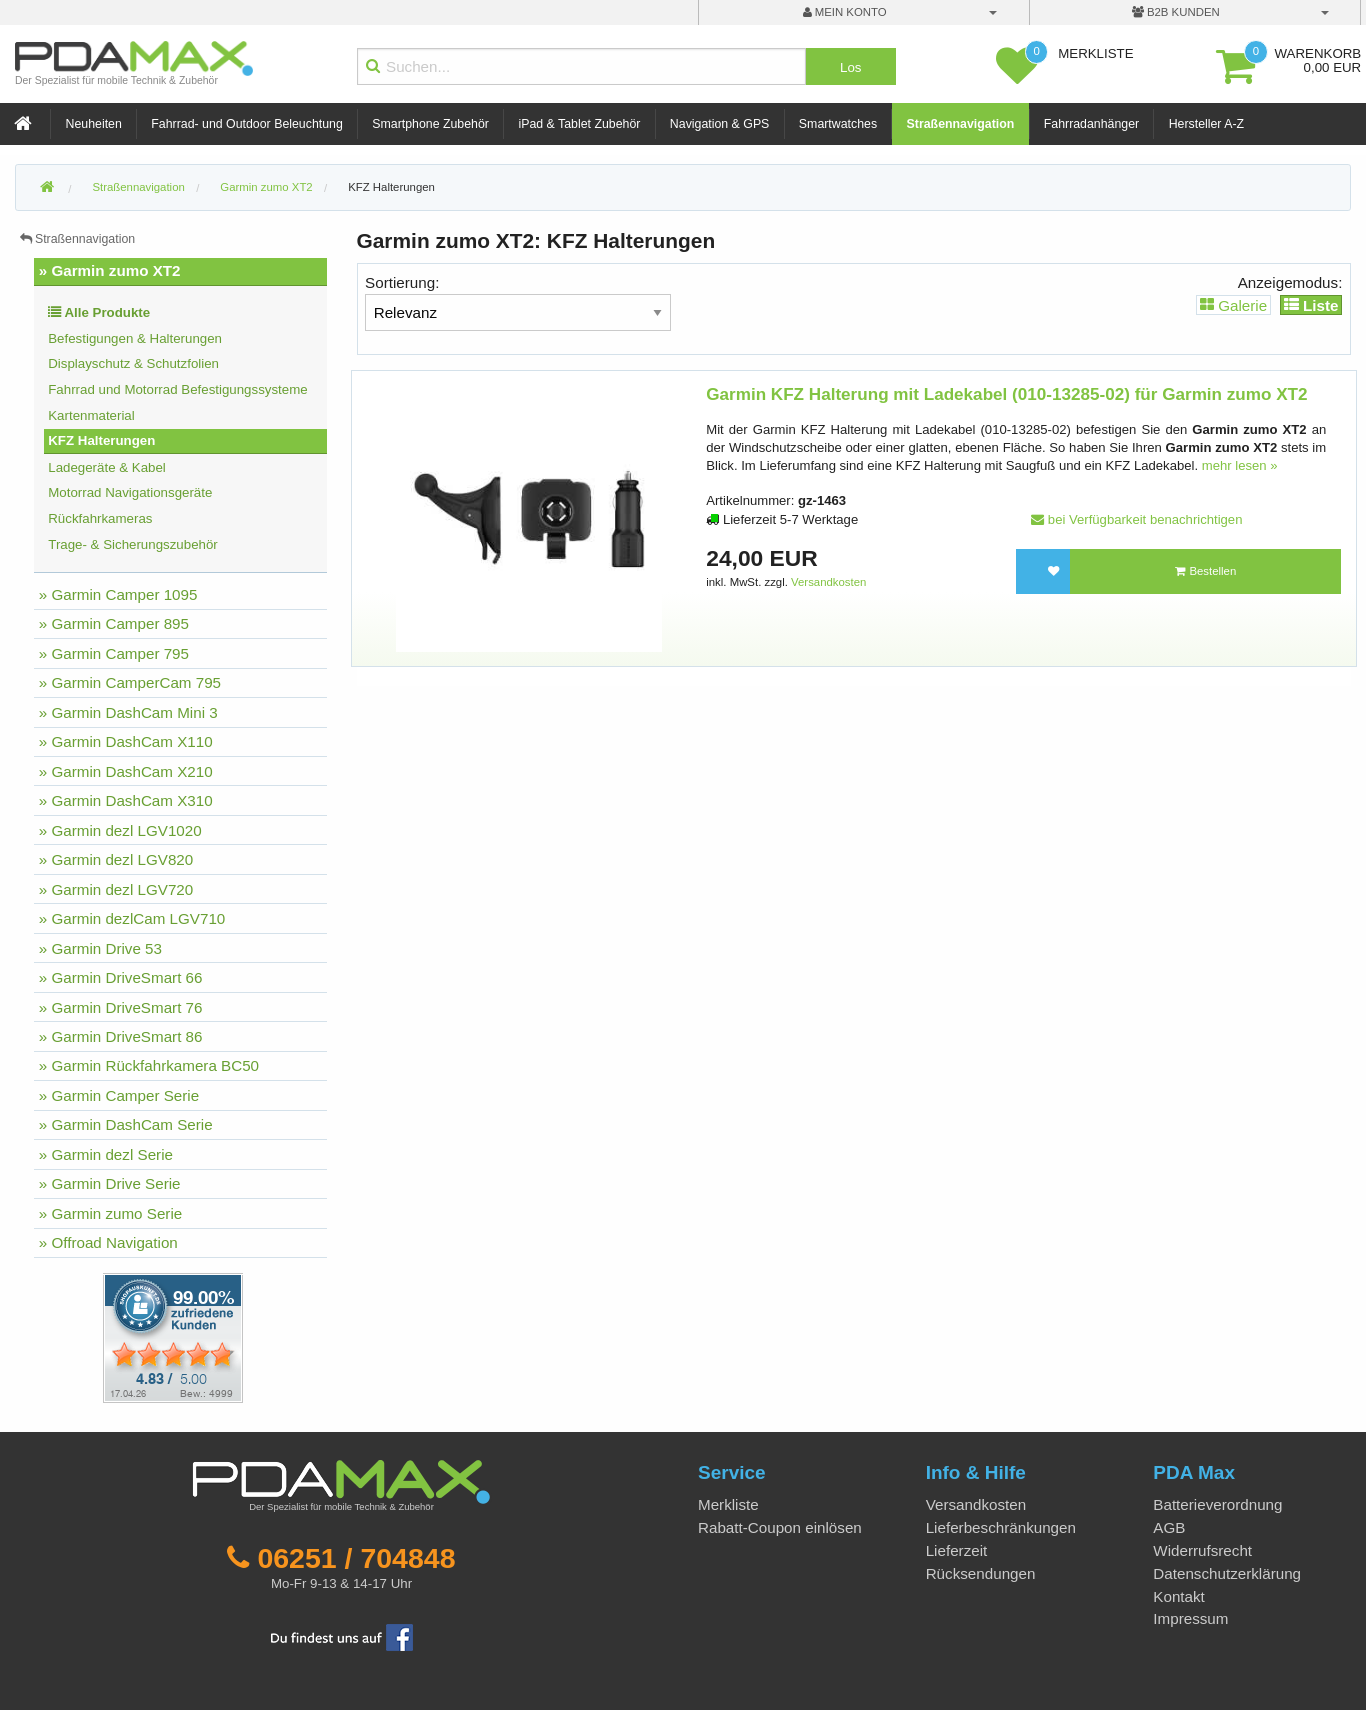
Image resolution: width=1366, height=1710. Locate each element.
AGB (1169, 1527)
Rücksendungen (981, 1573)
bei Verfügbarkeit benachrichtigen (1136, 519)
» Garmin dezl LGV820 (116, 859)
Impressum (1190, 1618)
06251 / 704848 (356, 1558)
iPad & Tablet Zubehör (579, 124)
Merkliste (728, 1504)
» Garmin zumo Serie (111, 1213)
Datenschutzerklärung (1227, 1573)
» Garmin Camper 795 (114, 653)
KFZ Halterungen (391, 187)
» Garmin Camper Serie (119, 1095)
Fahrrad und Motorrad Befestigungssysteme (177, 389)
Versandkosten (828, 582)
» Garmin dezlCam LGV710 (132, 918)
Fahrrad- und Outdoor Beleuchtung (246, 124)
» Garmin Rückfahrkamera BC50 (149, 1065)
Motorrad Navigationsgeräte (130, 492)
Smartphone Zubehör (430, 124)
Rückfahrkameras (100, 518)
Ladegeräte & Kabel (107, 467)
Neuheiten (94, 124)
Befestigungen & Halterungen (135, 338)
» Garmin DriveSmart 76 (121, 1007)
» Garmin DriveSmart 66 (121, 977)
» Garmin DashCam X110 (126, 741)
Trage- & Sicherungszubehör (133, 544)
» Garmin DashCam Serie (126, 1124)
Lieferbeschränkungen (1001, 1527)
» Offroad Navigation (108, 1242)
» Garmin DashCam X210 (126, 771)
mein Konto (845, 12)
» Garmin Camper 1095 (118, 594)
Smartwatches (838, 124)
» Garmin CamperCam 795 (130, 682)
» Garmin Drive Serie (110, 1183)
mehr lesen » (1240, 465)
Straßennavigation (961, 124)
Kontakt (1179, 1596)
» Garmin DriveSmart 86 (121, 1036)
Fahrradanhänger (1091, 124)
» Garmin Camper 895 (114, 623)
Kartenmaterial (91, 415)
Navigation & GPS (720, 124)
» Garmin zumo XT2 (110, 270)
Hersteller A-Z (1206, 124)
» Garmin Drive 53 (100, 948)
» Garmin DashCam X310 (126, 800)
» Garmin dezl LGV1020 (120, 830)
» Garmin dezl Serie (106, 1154)
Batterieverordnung (1217, 1504)
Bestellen (1205, 571)
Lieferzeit (957, 1550)
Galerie (1233, 304)
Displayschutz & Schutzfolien (133, 363)
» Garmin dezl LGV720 (116, 889)
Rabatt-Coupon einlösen (780, 1527)
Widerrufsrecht (1202, 1550)
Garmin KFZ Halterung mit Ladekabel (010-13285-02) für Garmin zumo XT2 (1006, 394)
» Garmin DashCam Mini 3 (128, 712)
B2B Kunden (1176, 12)
